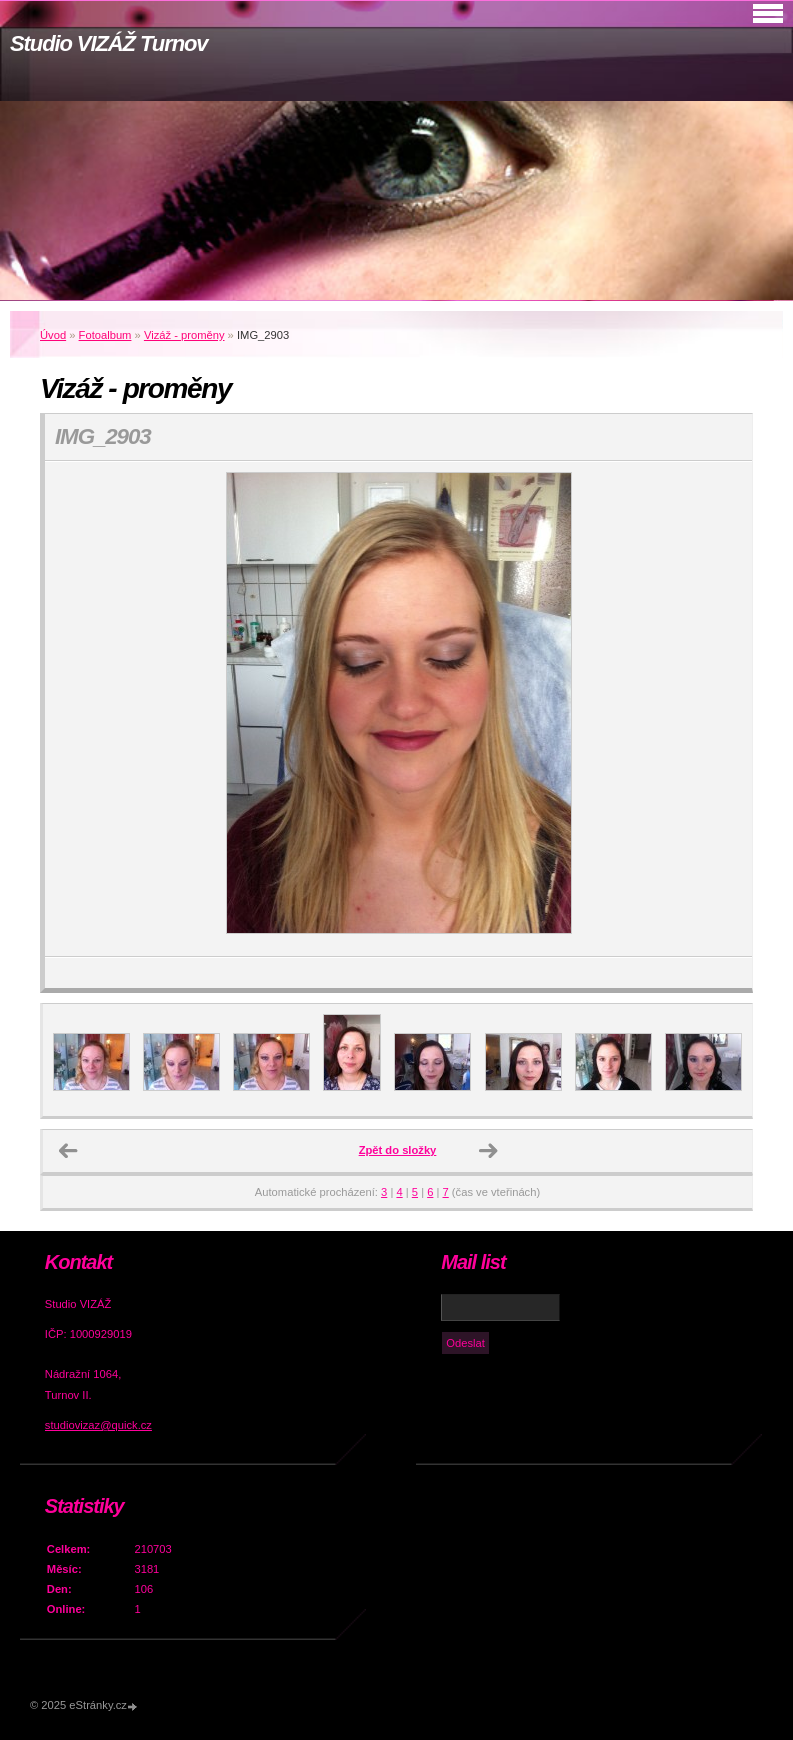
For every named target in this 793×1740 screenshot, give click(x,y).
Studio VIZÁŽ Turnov (108, 43)
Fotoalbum (105, 335)
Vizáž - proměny (184, 335)
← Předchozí (68, 1151)
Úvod (53, 335)
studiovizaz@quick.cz (98, 1425)
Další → (488, 1151)
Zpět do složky (398, 1150)
